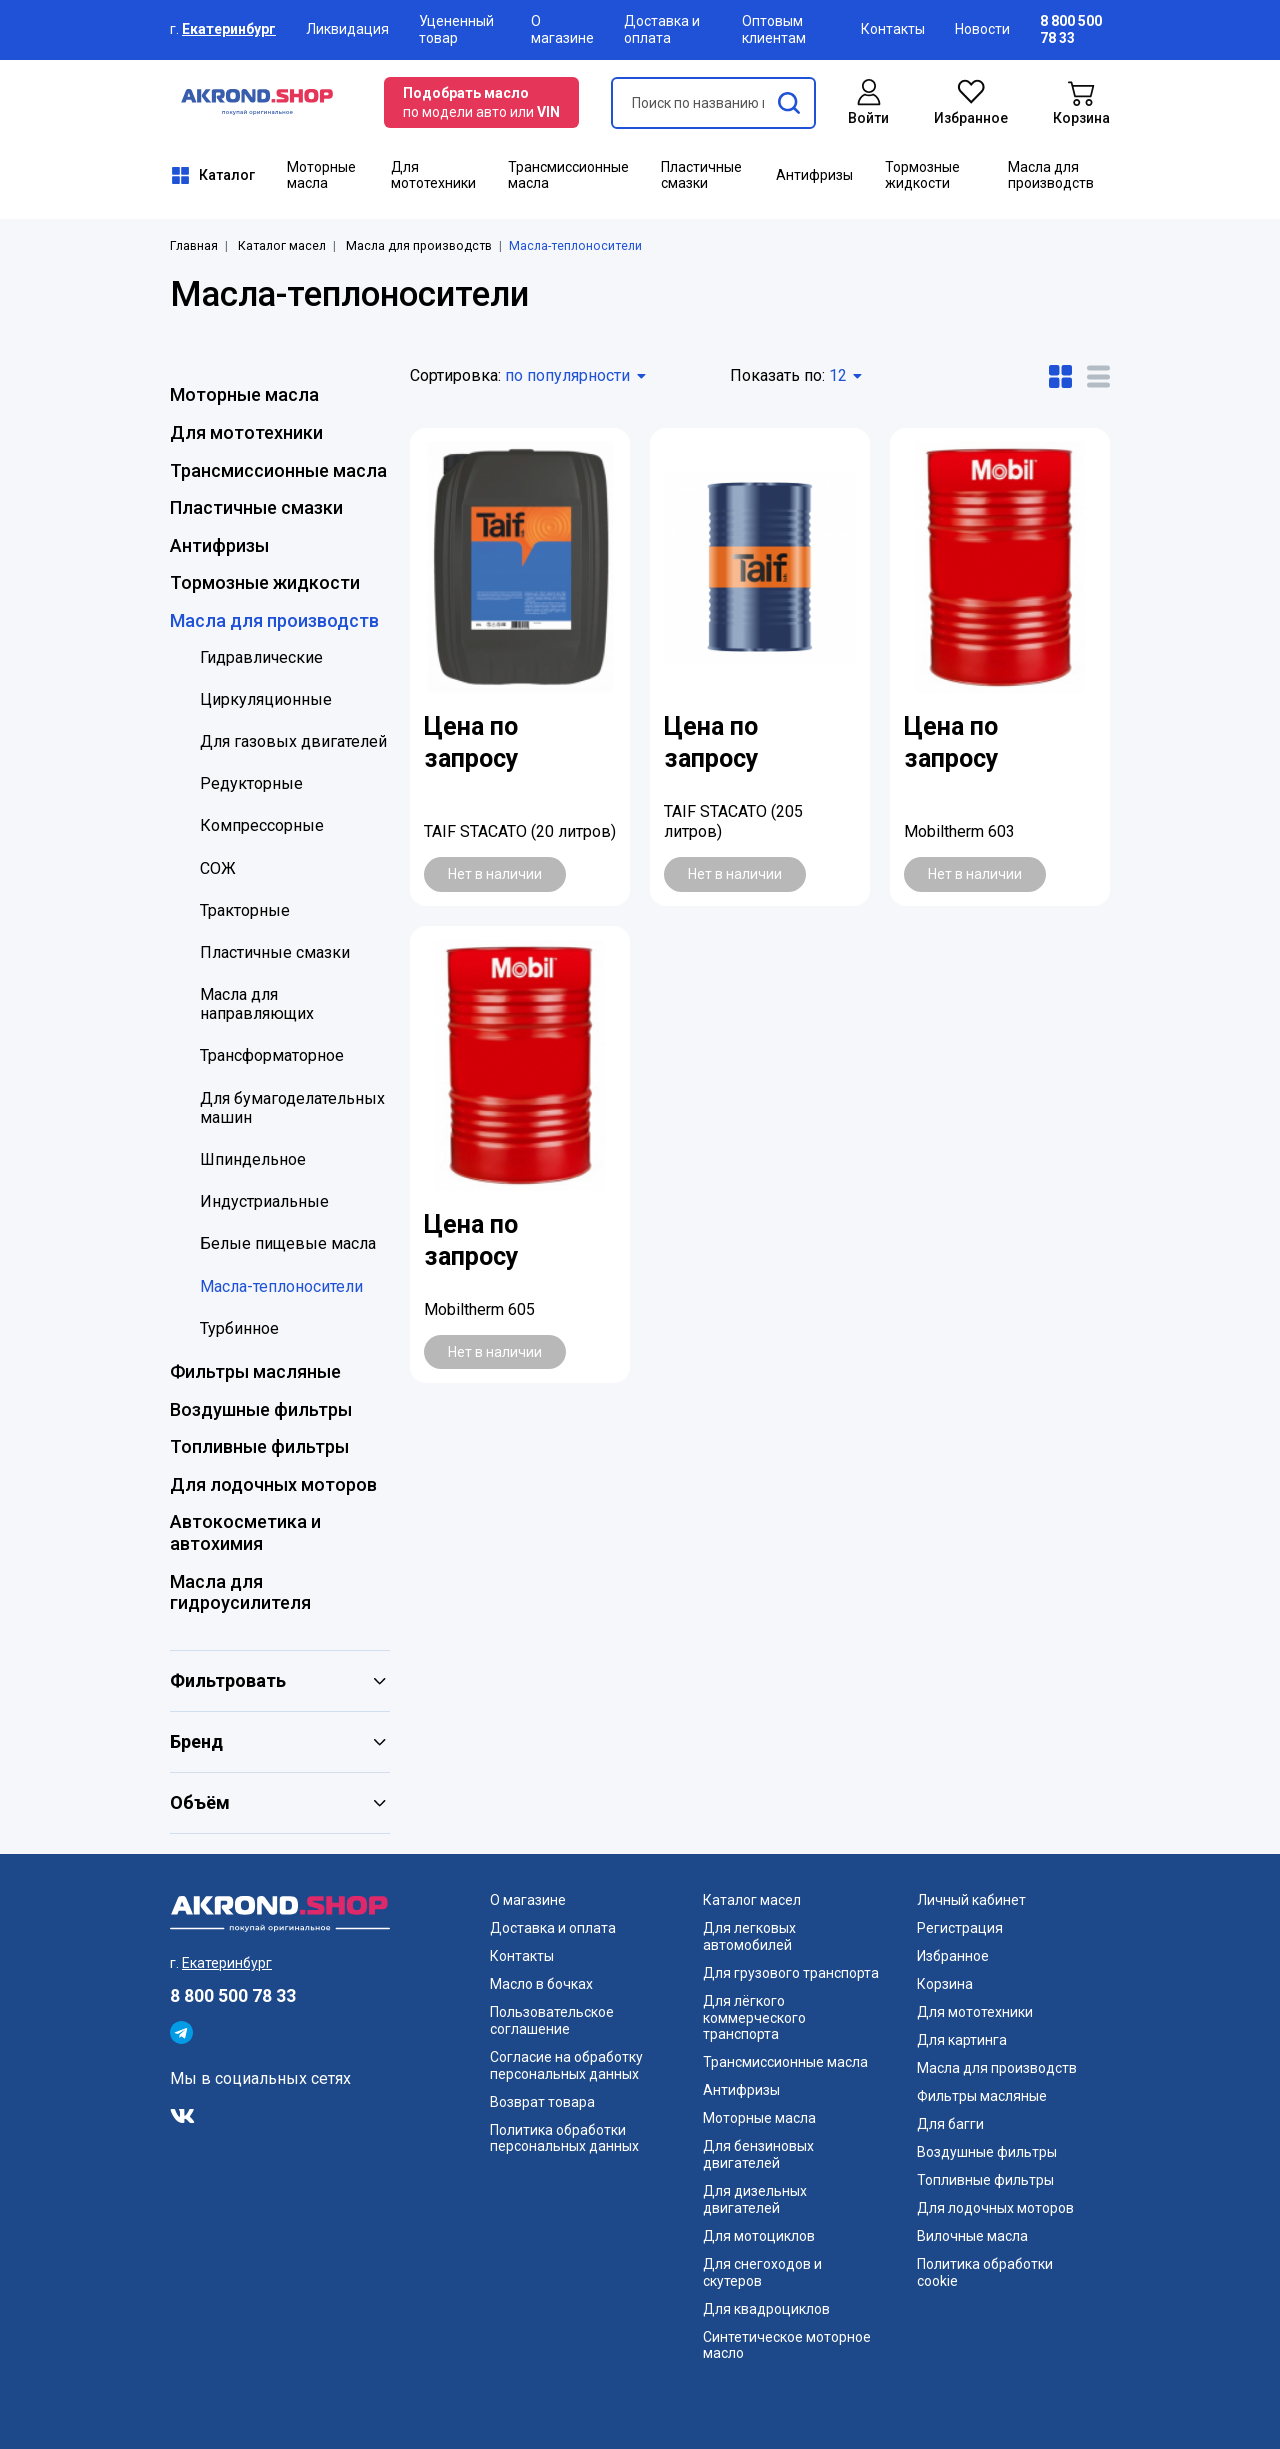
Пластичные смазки (701, 175)
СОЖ (218, 868)
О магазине (562, 29)
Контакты (893, 29)
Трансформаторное (272, 1055)
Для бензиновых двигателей (758, 2154)
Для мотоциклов (759, 2236)
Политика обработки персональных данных (564, 2138)
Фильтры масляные (255, 1371)
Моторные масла (321, 175)
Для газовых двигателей (293, 741)
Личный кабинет (971, 1900)
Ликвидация (347, 29)
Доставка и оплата (662, 29)
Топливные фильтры (259, 1446)
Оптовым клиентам (774, 29)
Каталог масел (282, 246)
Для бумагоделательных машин (292, 1108)
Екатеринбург (229, 29)
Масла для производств (1051, 175)
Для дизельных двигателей (755, 2199)
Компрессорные (262, 825)
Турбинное (239, 1328)
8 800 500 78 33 (233, 1996)
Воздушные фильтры (261, 1409)
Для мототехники (433, 175)
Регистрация (960, 1928)
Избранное (953, 1956)
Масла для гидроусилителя (240, 1592)
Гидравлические (261, 657)
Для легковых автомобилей (749, 1936)
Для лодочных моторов (273, 1484)
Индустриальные (264, 1201)
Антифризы (814, 175)
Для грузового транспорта (791, 1973)
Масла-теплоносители (281, 1286)
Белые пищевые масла (288, 1243)
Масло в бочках (541, 1984)
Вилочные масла (972, 2236)
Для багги (950, 2124)
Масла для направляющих (257, 1004)
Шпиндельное (253, 1159)
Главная (194, 246)
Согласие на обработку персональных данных (566, 2065)
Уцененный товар (456, 29)
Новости (982, 29)
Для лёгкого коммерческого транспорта (754, 2018)
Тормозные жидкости (922, 175)
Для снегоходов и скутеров (762, 2272)
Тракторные (245, 910)
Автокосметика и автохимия (245, 1532)
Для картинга (962, 2040)
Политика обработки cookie (985, 2272)
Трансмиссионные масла (568, 175)
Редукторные (251, 783)
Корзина (945, 1984)
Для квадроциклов (766, 2309)
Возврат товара (542, 2102)
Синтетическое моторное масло (787, 2345)
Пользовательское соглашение (552, 2020)
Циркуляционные (266, 699)
